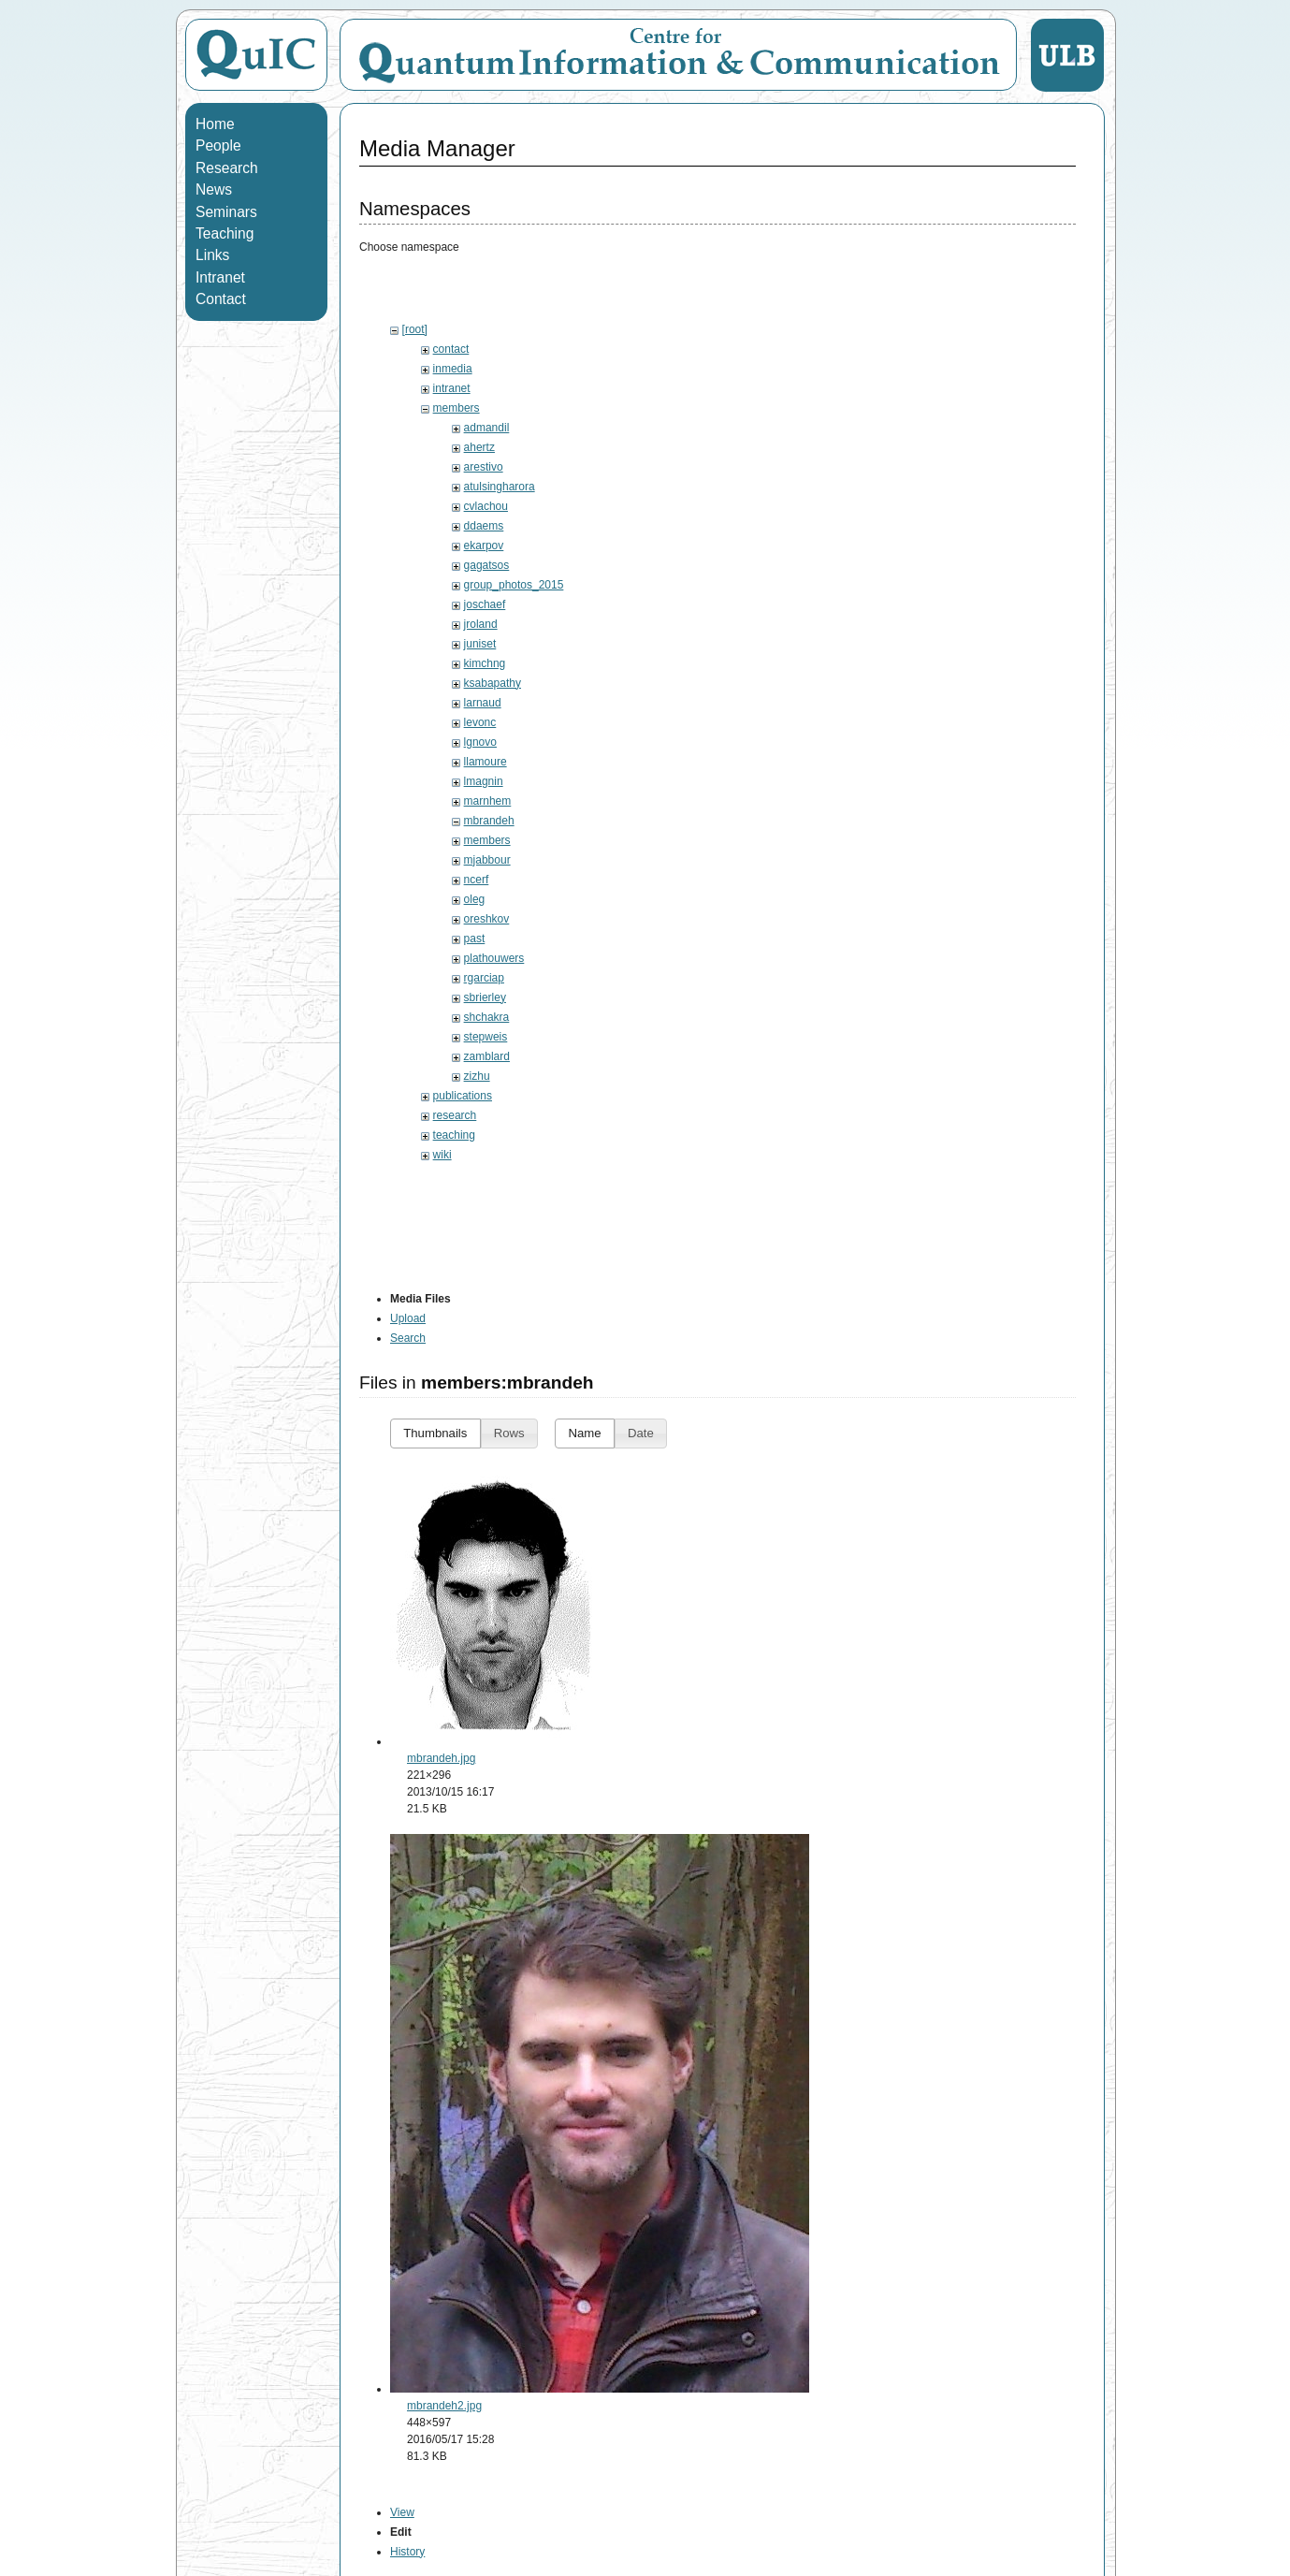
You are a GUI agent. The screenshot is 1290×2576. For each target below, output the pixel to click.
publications (462, 1095)
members (456, 408)
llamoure (485, 761)
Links (212, 255)
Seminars (226, 212)
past (475, 938)
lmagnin (483, 781)
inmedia (452, 368)
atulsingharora (499, 486)
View (402, 2512)
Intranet (220, 277)
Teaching (225, 233)
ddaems (484, 525)
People (218, 145)
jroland (481, 624)
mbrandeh (489, 820)
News (214, 189)
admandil (487, 427)
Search (408, 1338)
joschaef (485, 604)
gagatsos (487, 565)
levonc (480, 722)
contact (451, 349)
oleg (475, 899)
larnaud (482, 702)
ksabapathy (492, 683)
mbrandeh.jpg (441, 1758)
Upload (408, 1318)
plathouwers (494, 958)
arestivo (483, 466)
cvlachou (486, 506)
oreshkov (487, 918)
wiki (442, 1154)
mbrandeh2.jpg (444, 2405)
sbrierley (485, 997)
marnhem (488, 801)
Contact (221, 299)
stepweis (486, 1036)
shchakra (487, 1017)
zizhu (477, 1076)
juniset (480, 643)
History (407, 2551)
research (455, 1115)
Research (227, 168)
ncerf (476, 879)
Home (215, 124)
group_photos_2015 (514, 584)
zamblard (487, 1056)
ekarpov (484, 545)
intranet (452, 388)
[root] (415, 329)
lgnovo (480, 742)
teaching (454, 1135)
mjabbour (487, 859)
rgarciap (484, 977)
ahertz (479, 447)
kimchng (485, 663)
